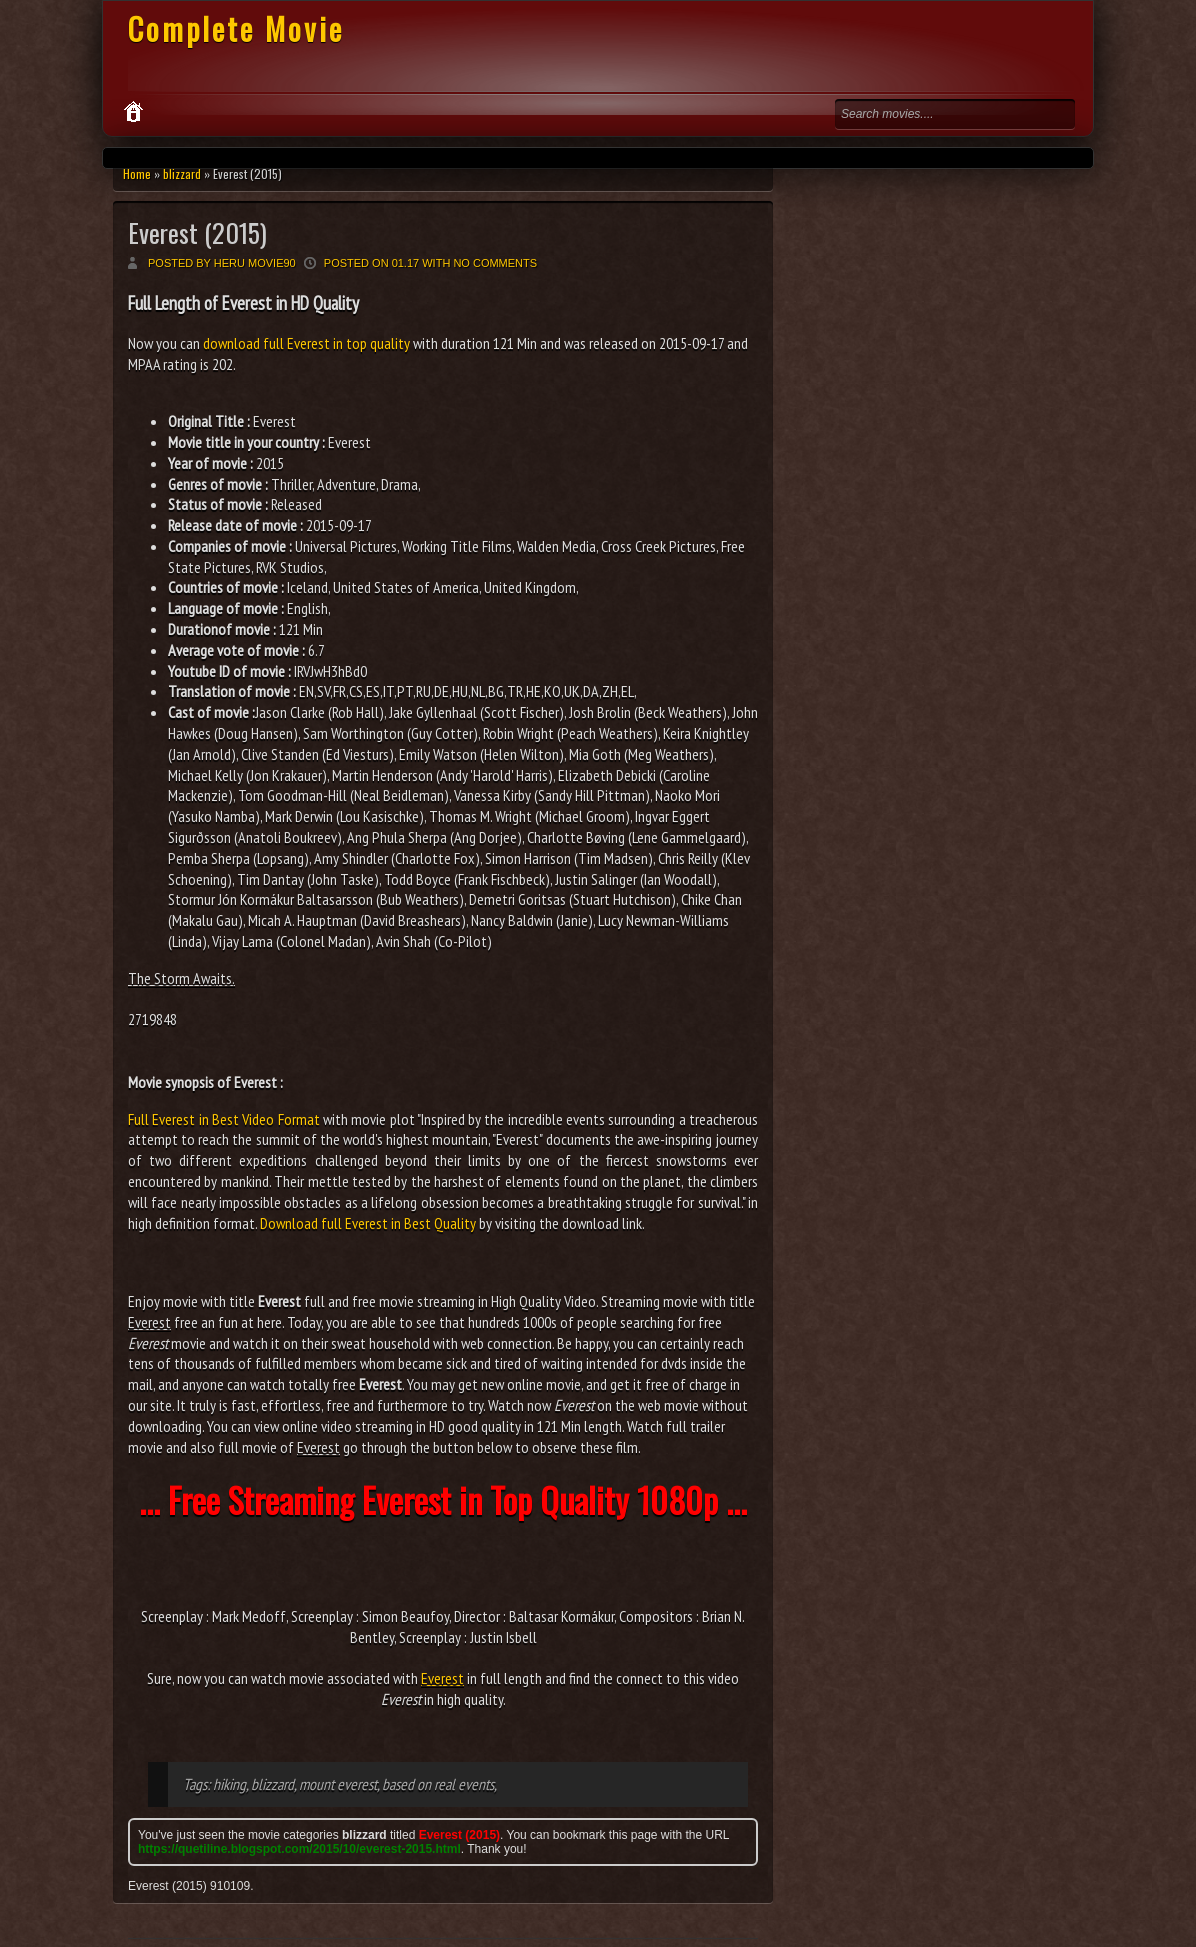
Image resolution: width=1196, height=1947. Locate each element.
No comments (495, 263)
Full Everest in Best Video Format (224, 1119)
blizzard (182, 173)
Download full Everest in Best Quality (368, 1223)
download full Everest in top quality (306, 343)
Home (137, 173)
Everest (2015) (197, 232)
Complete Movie (236, 28)
